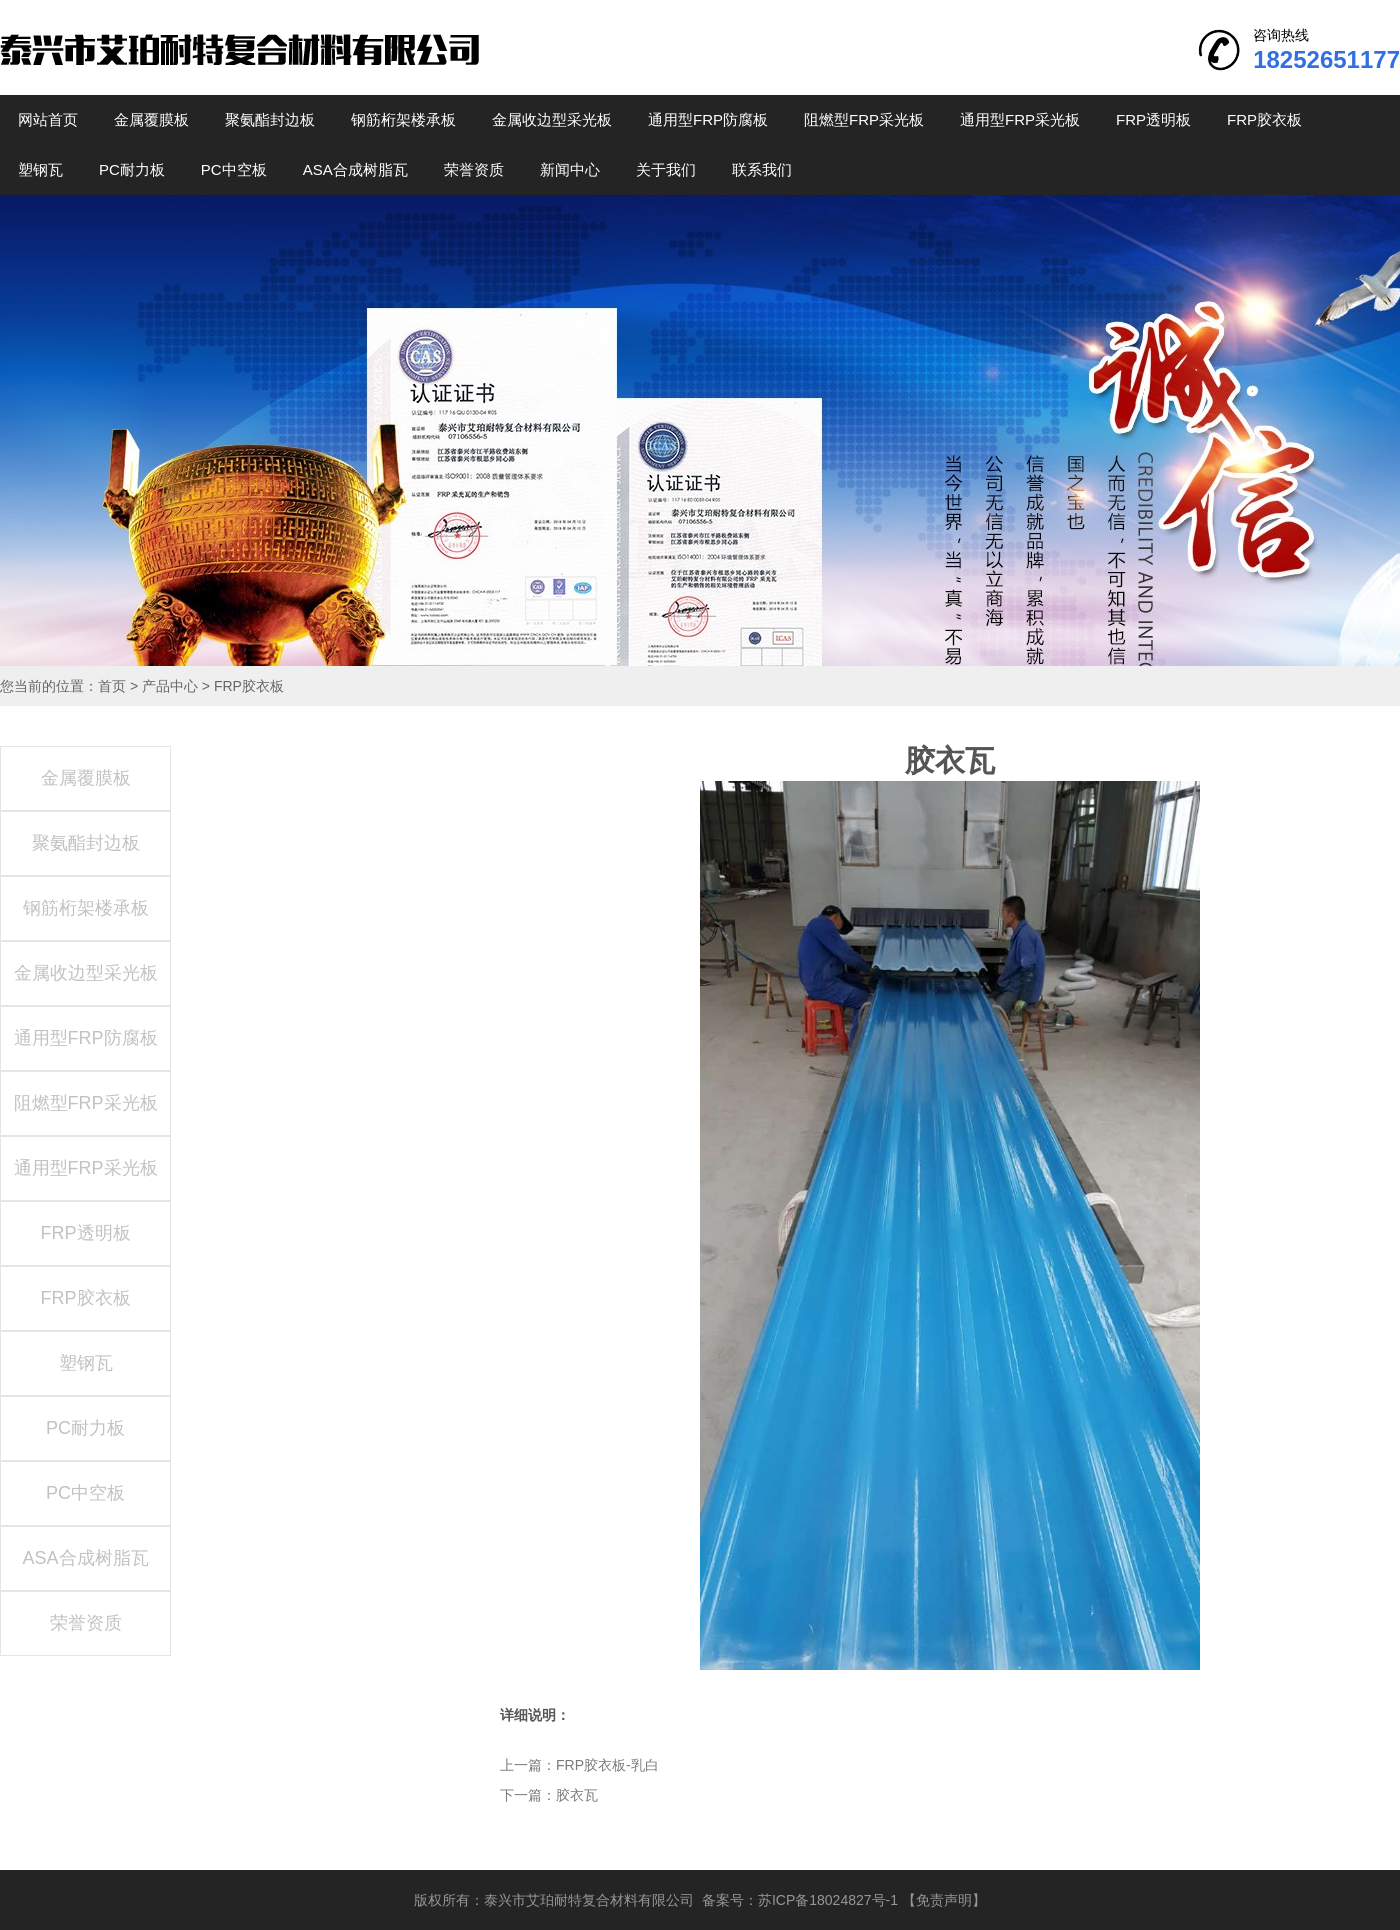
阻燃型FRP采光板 (864, 119)
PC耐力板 (132, 169)
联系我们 (762, 169)
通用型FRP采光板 (1020, 119)
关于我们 (666, 169)
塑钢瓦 (40, 169)
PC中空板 (234, 169)
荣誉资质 (474, 169)
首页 (112, 686)
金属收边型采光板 (552, 119)
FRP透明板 (1153, 119)
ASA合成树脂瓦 (355, 169)
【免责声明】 (944, 1900)
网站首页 (48, 119)
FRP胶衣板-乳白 (607, 1765)
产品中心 (170, 686)
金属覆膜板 (151, 119)
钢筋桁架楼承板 (403, 119)
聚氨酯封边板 (270, 119)
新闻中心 (570, 169)
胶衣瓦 (577, 1795)
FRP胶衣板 (1264, 119)
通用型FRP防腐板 (708, 119)
